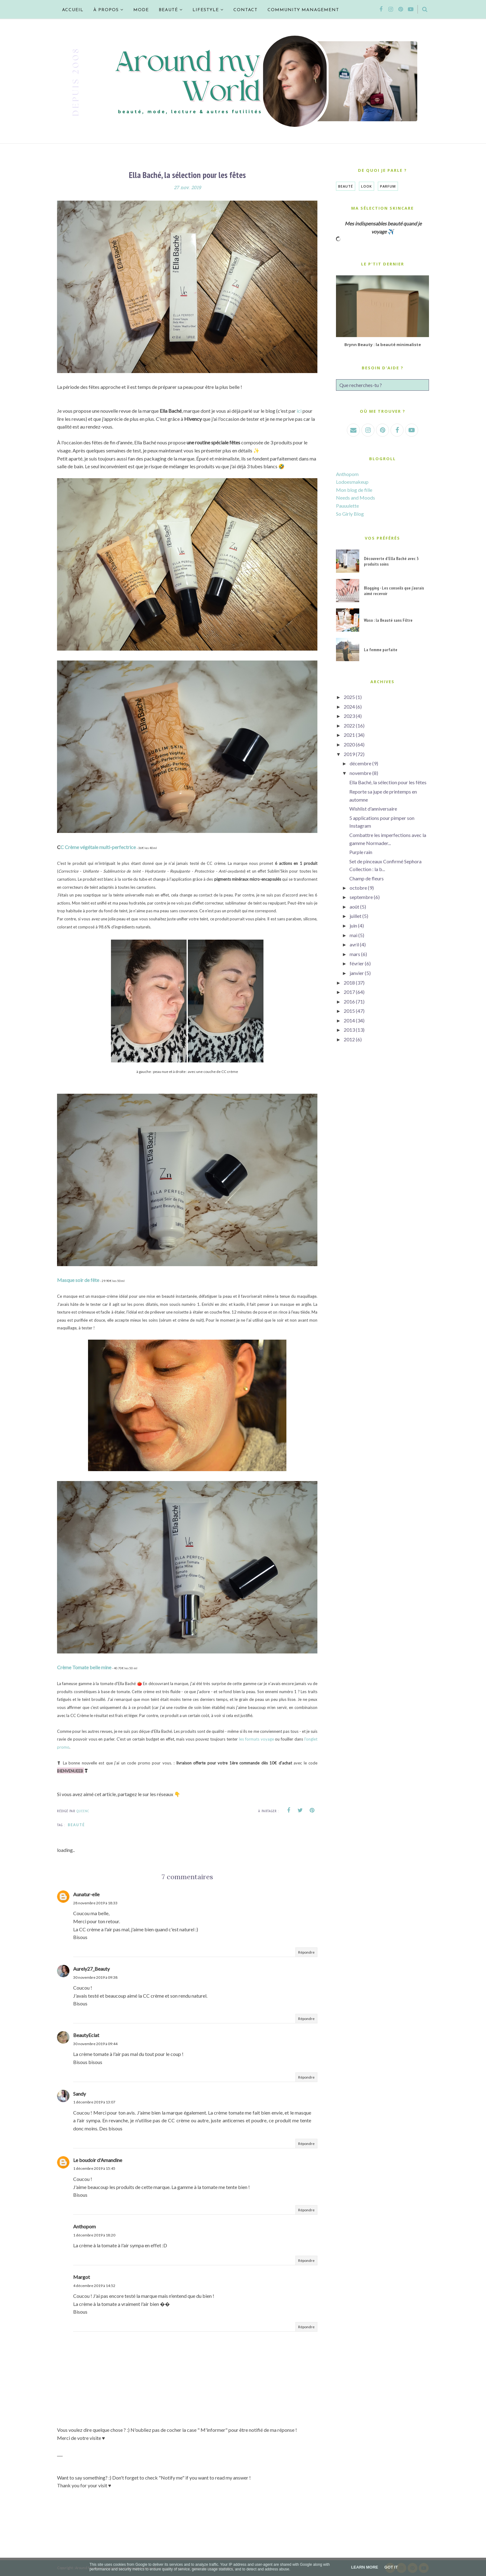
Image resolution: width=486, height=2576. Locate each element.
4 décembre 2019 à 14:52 (94, 2285)
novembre (360, 773)
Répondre (306, 1952)
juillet (355, 916)
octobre (358, 888)
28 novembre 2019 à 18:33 (95, 1903)
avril (354, 944)
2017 (349, 992)
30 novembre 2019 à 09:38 (95, 1977)
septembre (361, 897)
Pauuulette (347, 506)
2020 (349, 744)
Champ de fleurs (366, 878)
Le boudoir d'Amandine (97, 2160)
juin (353, 925)
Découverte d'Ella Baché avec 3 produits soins (391, 561)
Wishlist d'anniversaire (373, 809)
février (357, 963)
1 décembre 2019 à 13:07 (94, 2102)
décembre (360, 763)
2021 (349, 735)
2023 (349, 716)
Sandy (79, 2094)
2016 (349, 1001)
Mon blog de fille (354, 490)
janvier (357, 973)
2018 (349, 982)
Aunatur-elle (86, 1894)
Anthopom (84, 2226)
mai (353, 935)
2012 (349, 1039)
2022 (349, 725)
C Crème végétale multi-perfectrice (98, 847)
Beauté (76, 1824)
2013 (349, 1030)
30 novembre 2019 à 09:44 (95, 2043)
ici (299, 411)
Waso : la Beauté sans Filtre (388, 620)
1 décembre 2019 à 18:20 (94, 2235)
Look (366, 186)
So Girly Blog (350, 514)
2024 (349, 707)
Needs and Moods (355, 498)
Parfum (388, 186)
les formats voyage (256, 1739)
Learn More (364, 2567)
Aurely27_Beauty (91, 1969)
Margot (81, 2277)
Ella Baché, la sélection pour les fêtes (387, 782)
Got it (391, 2567)
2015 (349, 1011)
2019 (349, 754)
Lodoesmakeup (352, 482)
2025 (349, 697)
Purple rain (360, 852)
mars (355, 954)
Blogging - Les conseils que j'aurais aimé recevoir (394, 590)
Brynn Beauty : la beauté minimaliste (382, 344)
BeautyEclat (86, 2035)
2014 (349, 1020)
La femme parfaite (380, 649)
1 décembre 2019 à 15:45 (94, 2168)
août (354, 907)
